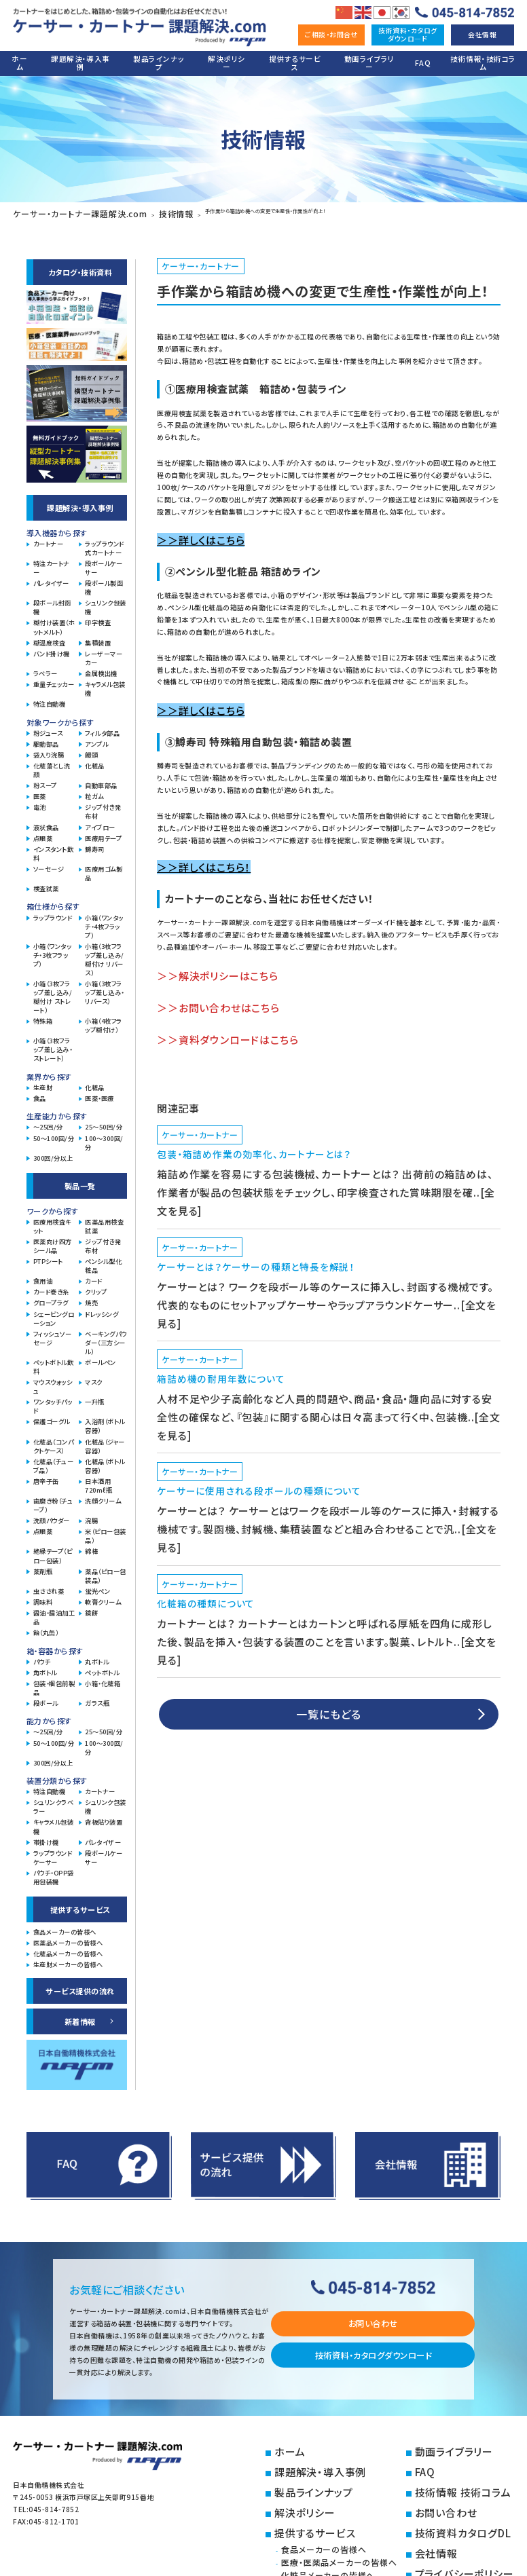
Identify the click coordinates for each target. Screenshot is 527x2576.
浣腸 (91, 1515)
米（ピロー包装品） (105, 1530)
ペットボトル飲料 (53, 1361)
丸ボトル (97, 1655)
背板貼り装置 (103, 1816)
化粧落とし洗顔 (52, 765)
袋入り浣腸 (48, 749)
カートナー (48, 538)
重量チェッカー (53, 679)
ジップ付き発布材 (103, 806)
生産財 (43, 1082)
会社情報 (482, 34)
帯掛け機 (46, 1836)
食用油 (43, 1275)
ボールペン (100, 1357)
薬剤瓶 (43, 1565)
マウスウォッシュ (52, 1381)
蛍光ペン (97, 1586)
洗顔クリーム (103, 1495)
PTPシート (48, 1256)
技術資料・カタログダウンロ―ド (407, 34)
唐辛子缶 (46, 1476)
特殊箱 (43, 1015)
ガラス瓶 (97, 1698)
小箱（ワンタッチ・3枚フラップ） (52, 950)
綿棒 (91, 1546)
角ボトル (45, 1667)
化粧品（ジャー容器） (104, 1440)
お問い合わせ (373, 2318)
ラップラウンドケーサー (52, 1852)
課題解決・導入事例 (80, 63)
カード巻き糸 (51, 1286)
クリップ (96, 1286)
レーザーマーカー (103, 653)
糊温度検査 (49, 637)
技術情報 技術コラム (454, 2470)
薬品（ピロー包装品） (105, 1570)
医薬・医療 (99, 1093)
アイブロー (100, 821)
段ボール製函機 (104, 582)
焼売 (91, 1297)
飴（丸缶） (45, 1627)
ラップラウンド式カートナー (104, 543)
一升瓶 (95, 1396)
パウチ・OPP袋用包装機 (53, 1872)
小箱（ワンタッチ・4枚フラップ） (104, 921)
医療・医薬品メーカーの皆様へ (361, 2521)
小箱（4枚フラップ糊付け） (103, 1020)
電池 (39, 802)
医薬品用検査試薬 (104, 1221)
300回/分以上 (53, 1153)
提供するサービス (295, 63)
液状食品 (46, 821)
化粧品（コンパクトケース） (53, 1440)
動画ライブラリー (369, 63)
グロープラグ (51, 1297)
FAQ (423, 63)
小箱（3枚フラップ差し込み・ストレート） (52, 1044)
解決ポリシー (226, 63)
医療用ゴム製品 (103, 868)
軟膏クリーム (103, 1596)
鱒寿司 (95, 844)
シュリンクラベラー (53, 1801)
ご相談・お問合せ (331, 34)
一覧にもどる (328, 1478)
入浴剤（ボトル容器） (104, 1421)
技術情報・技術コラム (482, 63)
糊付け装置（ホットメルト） (54, 622)
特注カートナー (51, 563)
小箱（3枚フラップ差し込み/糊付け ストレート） (52, 991)
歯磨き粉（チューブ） (53, 1500)
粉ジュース (47, 727)
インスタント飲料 (53, 848)
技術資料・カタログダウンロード (373, 2349)
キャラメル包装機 (105, 683)
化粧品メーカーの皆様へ (68, 1948)
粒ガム (94, 791)
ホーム (19, 63)
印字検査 (98, 617)
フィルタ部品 (102, 727)
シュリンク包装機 (105, 602)
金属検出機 (101, 668)
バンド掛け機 (51, 648)
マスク (94, 1377)
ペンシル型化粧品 (103, 1260)
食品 (39, 1093)
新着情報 (80, 2016)
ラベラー (45, 668)
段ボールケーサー (103, 563)
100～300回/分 (104, 1137)
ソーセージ (48, 863)
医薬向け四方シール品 (52, 1241)
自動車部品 (101, 780)
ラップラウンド (52, 912)
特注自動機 (49, 698)
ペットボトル (102, 1667)
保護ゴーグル (51, 1416)
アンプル (96, 738)
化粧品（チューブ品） (53, 1461)
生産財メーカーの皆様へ (68, 1959)
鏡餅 (91, 1607)
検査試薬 (46, 883)
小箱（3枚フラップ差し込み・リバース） (104, 987)
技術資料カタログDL (454, 2496)
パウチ (42, 1655)
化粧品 (95, 760)
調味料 (43, 1596)
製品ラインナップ (158, 63)
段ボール (45, 1698)
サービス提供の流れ (80, 1984)
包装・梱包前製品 (54, 1683)
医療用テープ (103, 833)
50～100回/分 (53, 1132)
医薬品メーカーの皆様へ (68, 1937)
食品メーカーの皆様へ (64, 1926)
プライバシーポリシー (455, 2523)
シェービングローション (53, 1313)
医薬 (39, 791)
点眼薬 (43, 833)
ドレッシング (101, 1308)
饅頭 (91, 749)
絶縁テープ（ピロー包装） (52, 1550)
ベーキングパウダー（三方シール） (105, 1337)
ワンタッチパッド (52, 1401)
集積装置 (98, 637)
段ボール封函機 (52, 602)
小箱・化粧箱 (102, 1678)
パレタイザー (51, 578)
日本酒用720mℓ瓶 (98, 1480)
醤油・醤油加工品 (54, 1612)
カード (94, 1275)
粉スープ (45, 780)
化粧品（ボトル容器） (104, 1461)
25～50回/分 (103, 1121)
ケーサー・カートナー (183, 260)
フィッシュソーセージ (52, 1333)
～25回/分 (48, 1121)
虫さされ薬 (48, 1586)
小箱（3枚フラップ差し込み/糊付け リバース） (104, 954)
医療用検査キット (52, 1221)
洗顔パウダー (51, 1515)
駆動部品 (46, 738)
